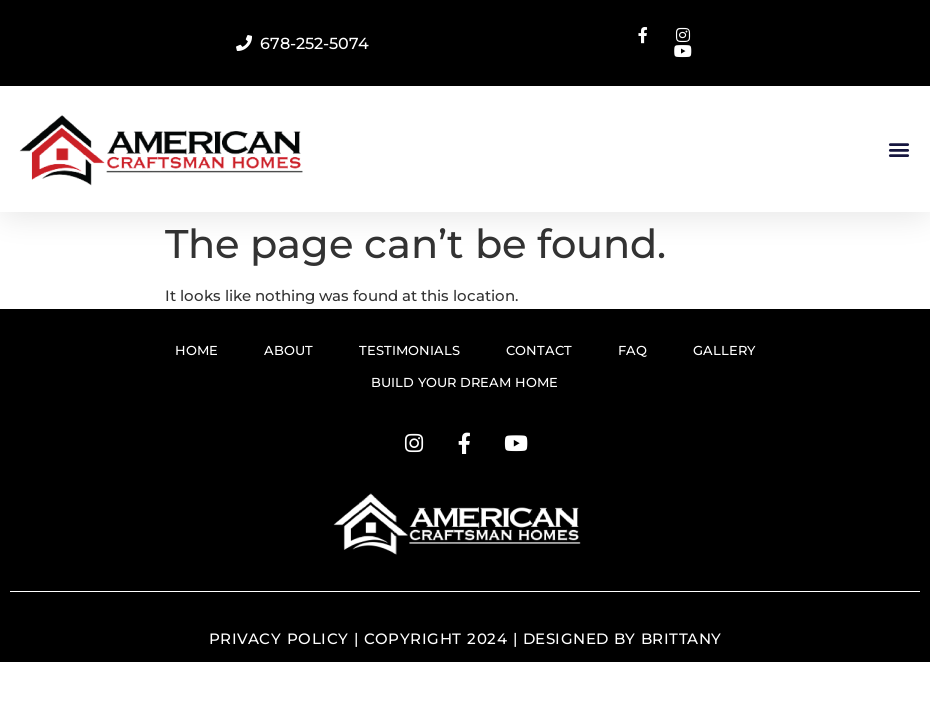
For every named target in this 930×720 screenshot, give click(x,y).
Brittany (681, 638)
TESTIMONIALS (409, 350)
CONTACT (539, 350)
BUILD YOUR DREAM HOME (464, 382)
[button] (898, 149)
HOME (196, 350)
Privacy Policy (279, 638)
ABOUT (288, 350)
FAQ (632, 350)
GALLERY (724, 350)
